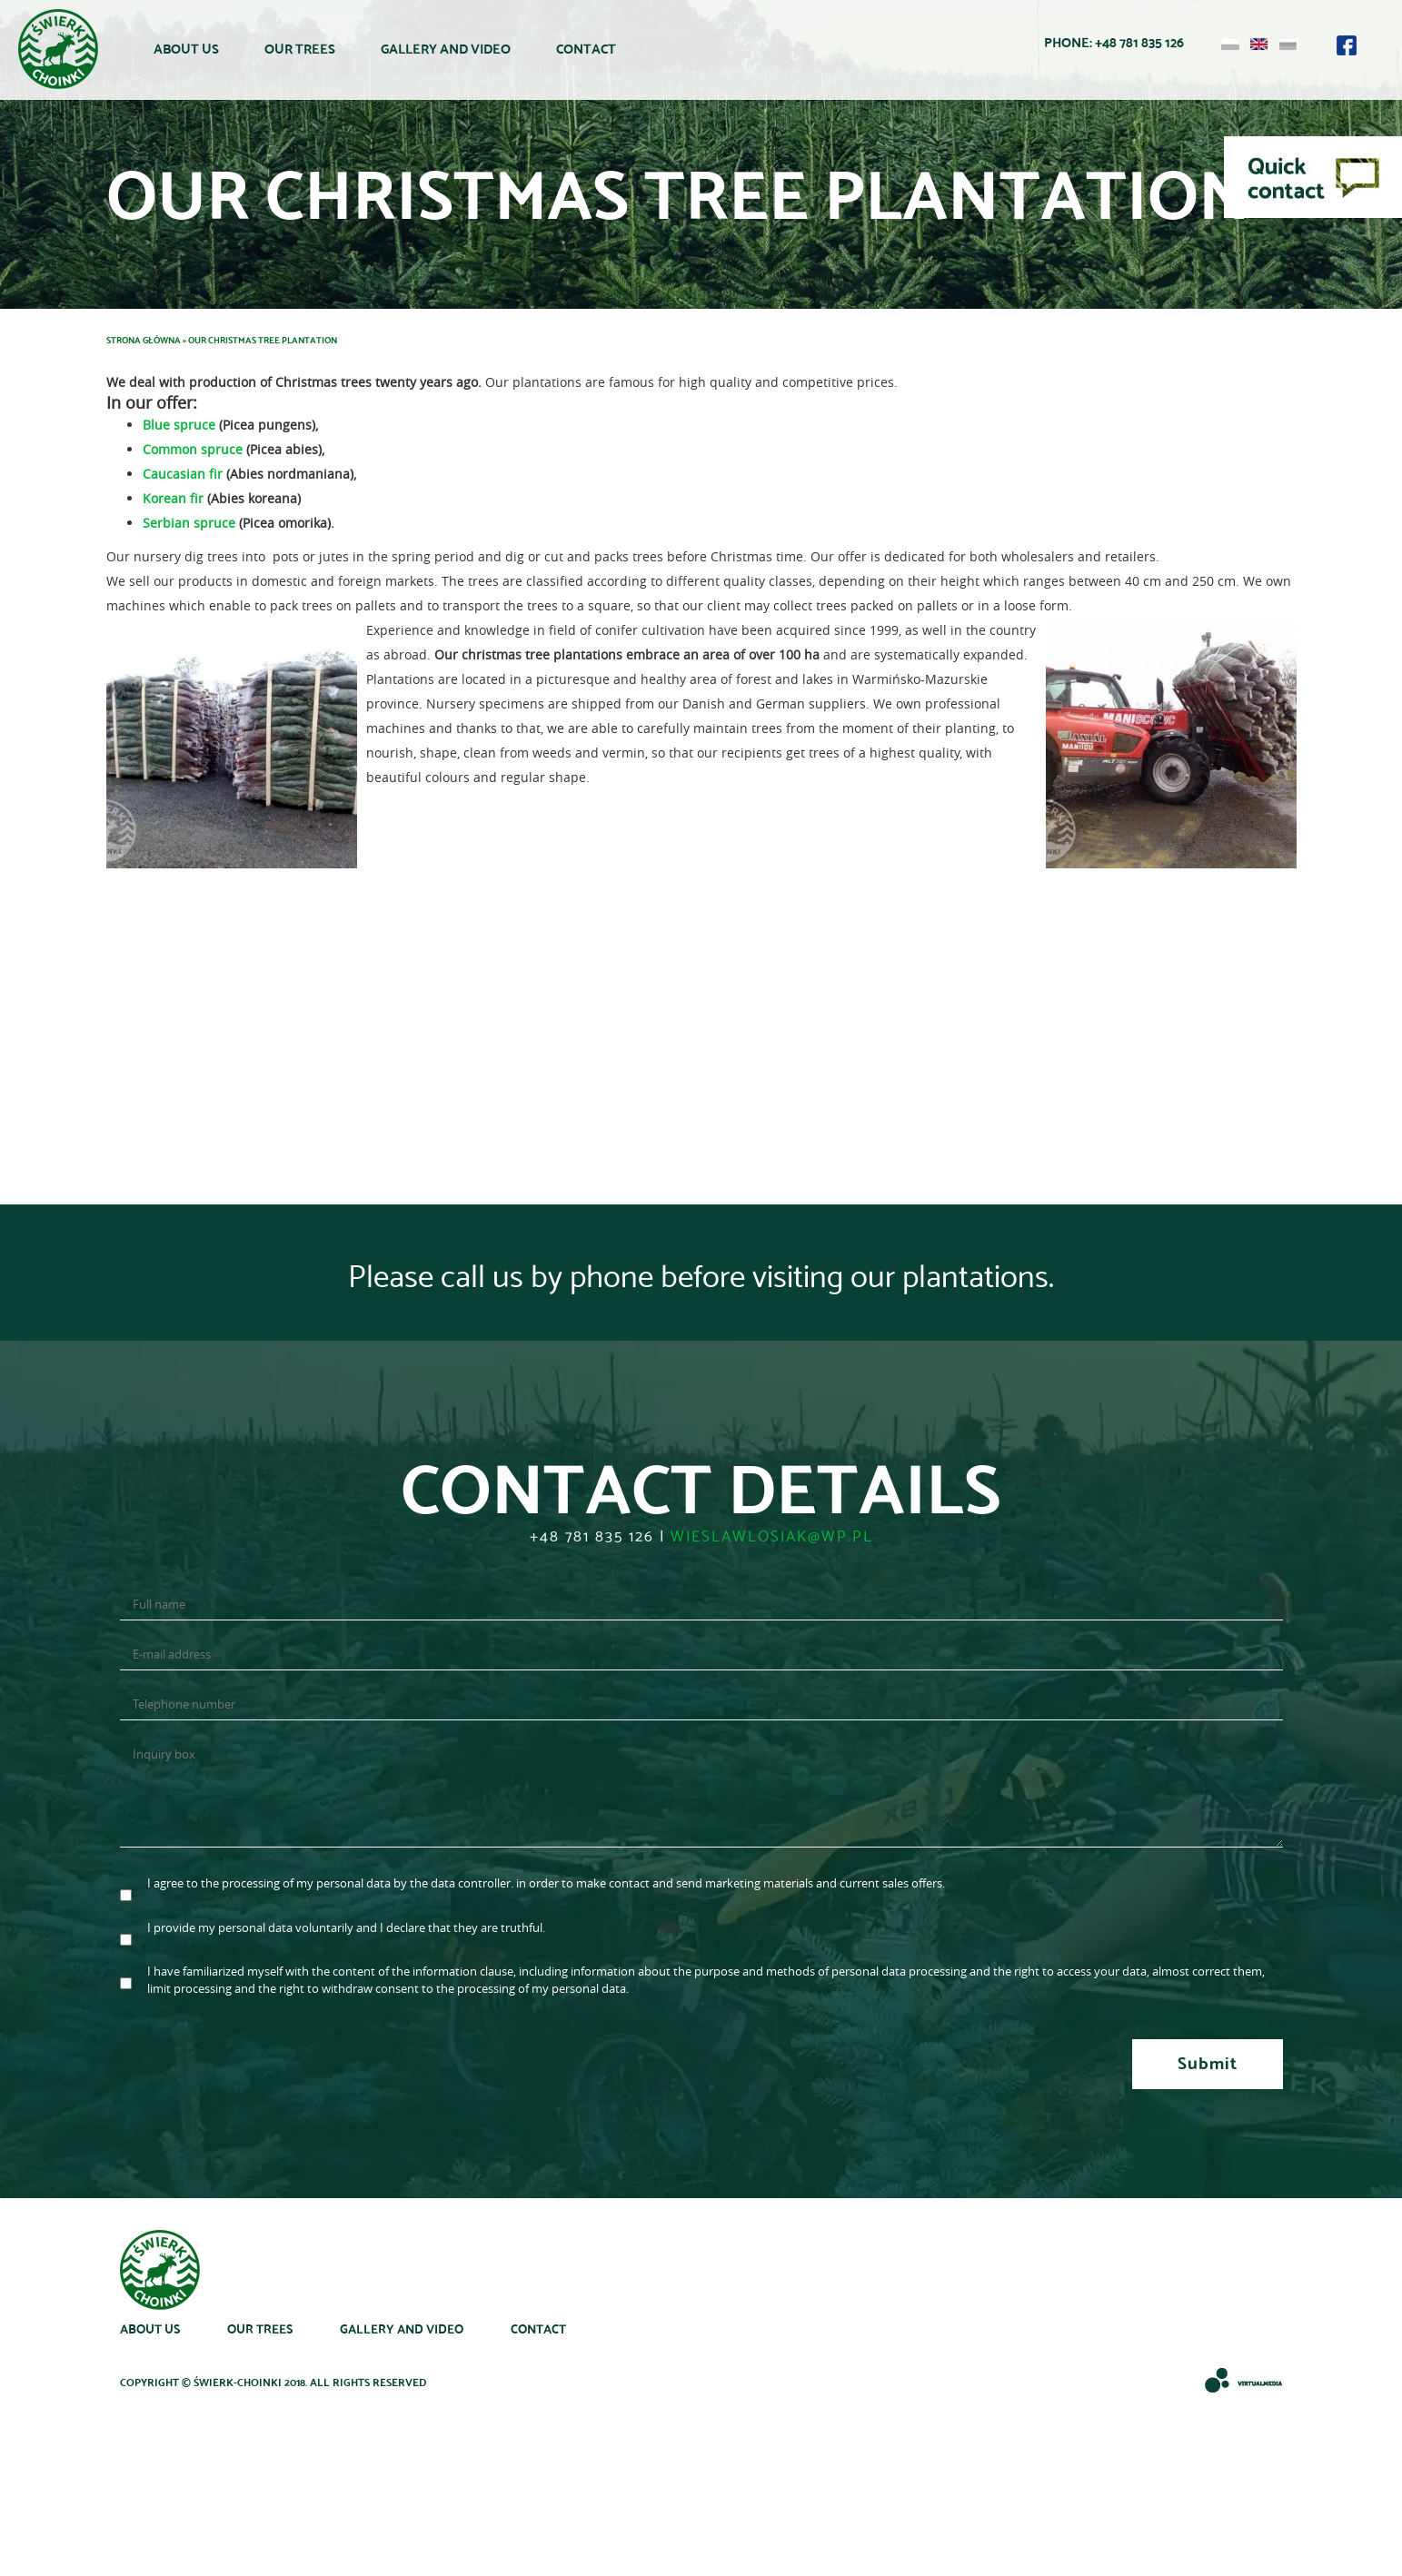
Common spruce (193, 449)
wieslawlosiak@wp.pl (772, 1534)
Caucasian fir (183, 473)
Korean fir (173, 498)
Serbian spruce (189, 522)
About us (186, 48)
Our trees (299, 48)
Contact (586, 48)
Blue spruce (179, 424)
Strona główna (143, 339)
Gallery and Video (446, 48)
